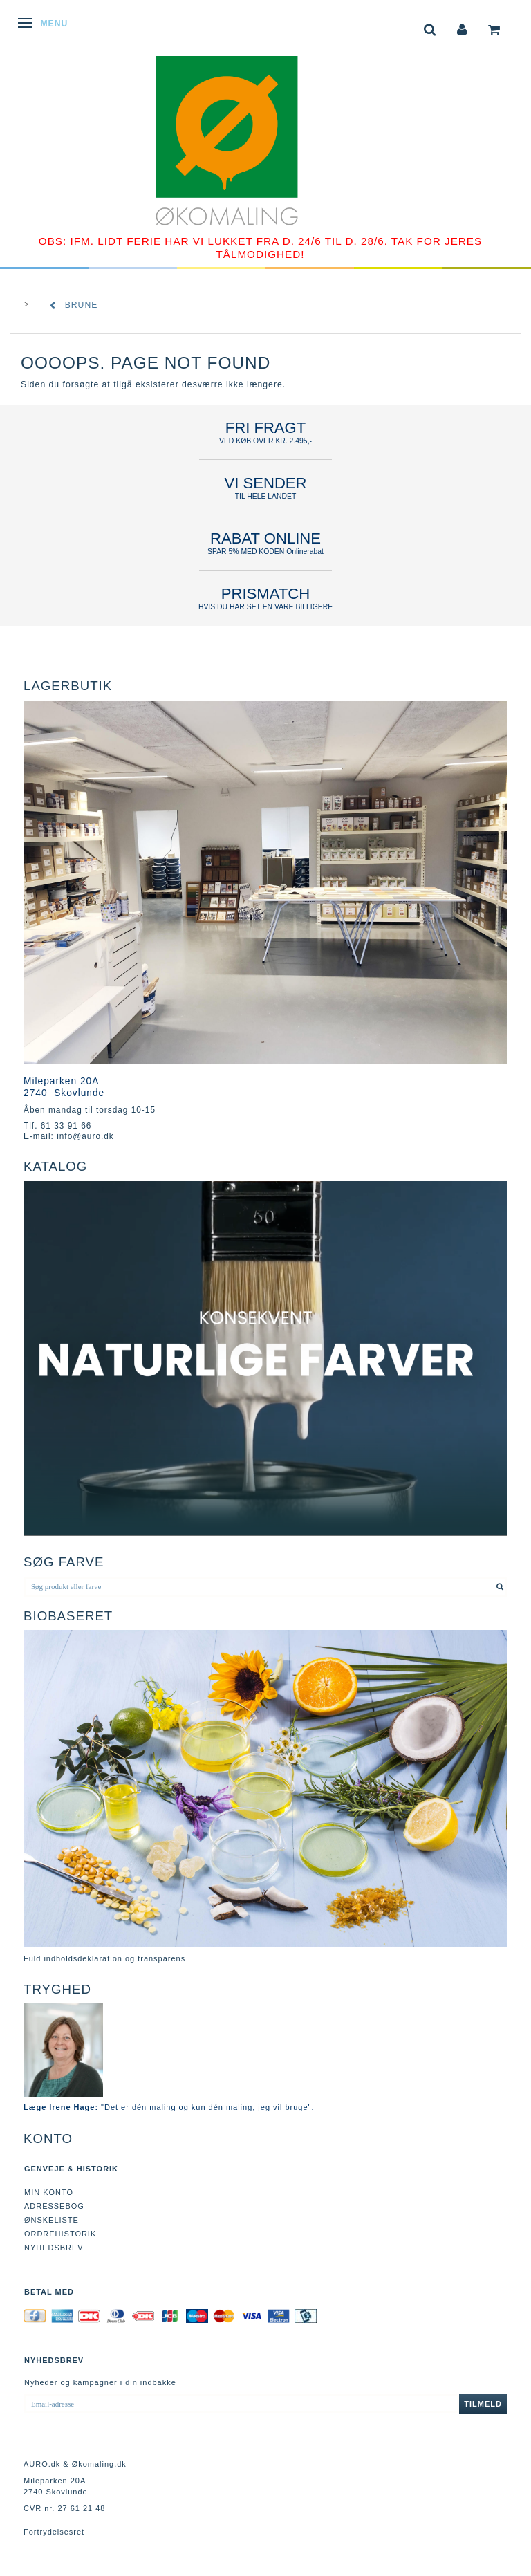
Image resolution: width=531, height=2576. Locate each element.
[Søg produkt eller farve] (500, 1586)
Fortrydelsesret (54, 2532)
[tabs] (430, 28)
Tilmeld (483, 2404)
